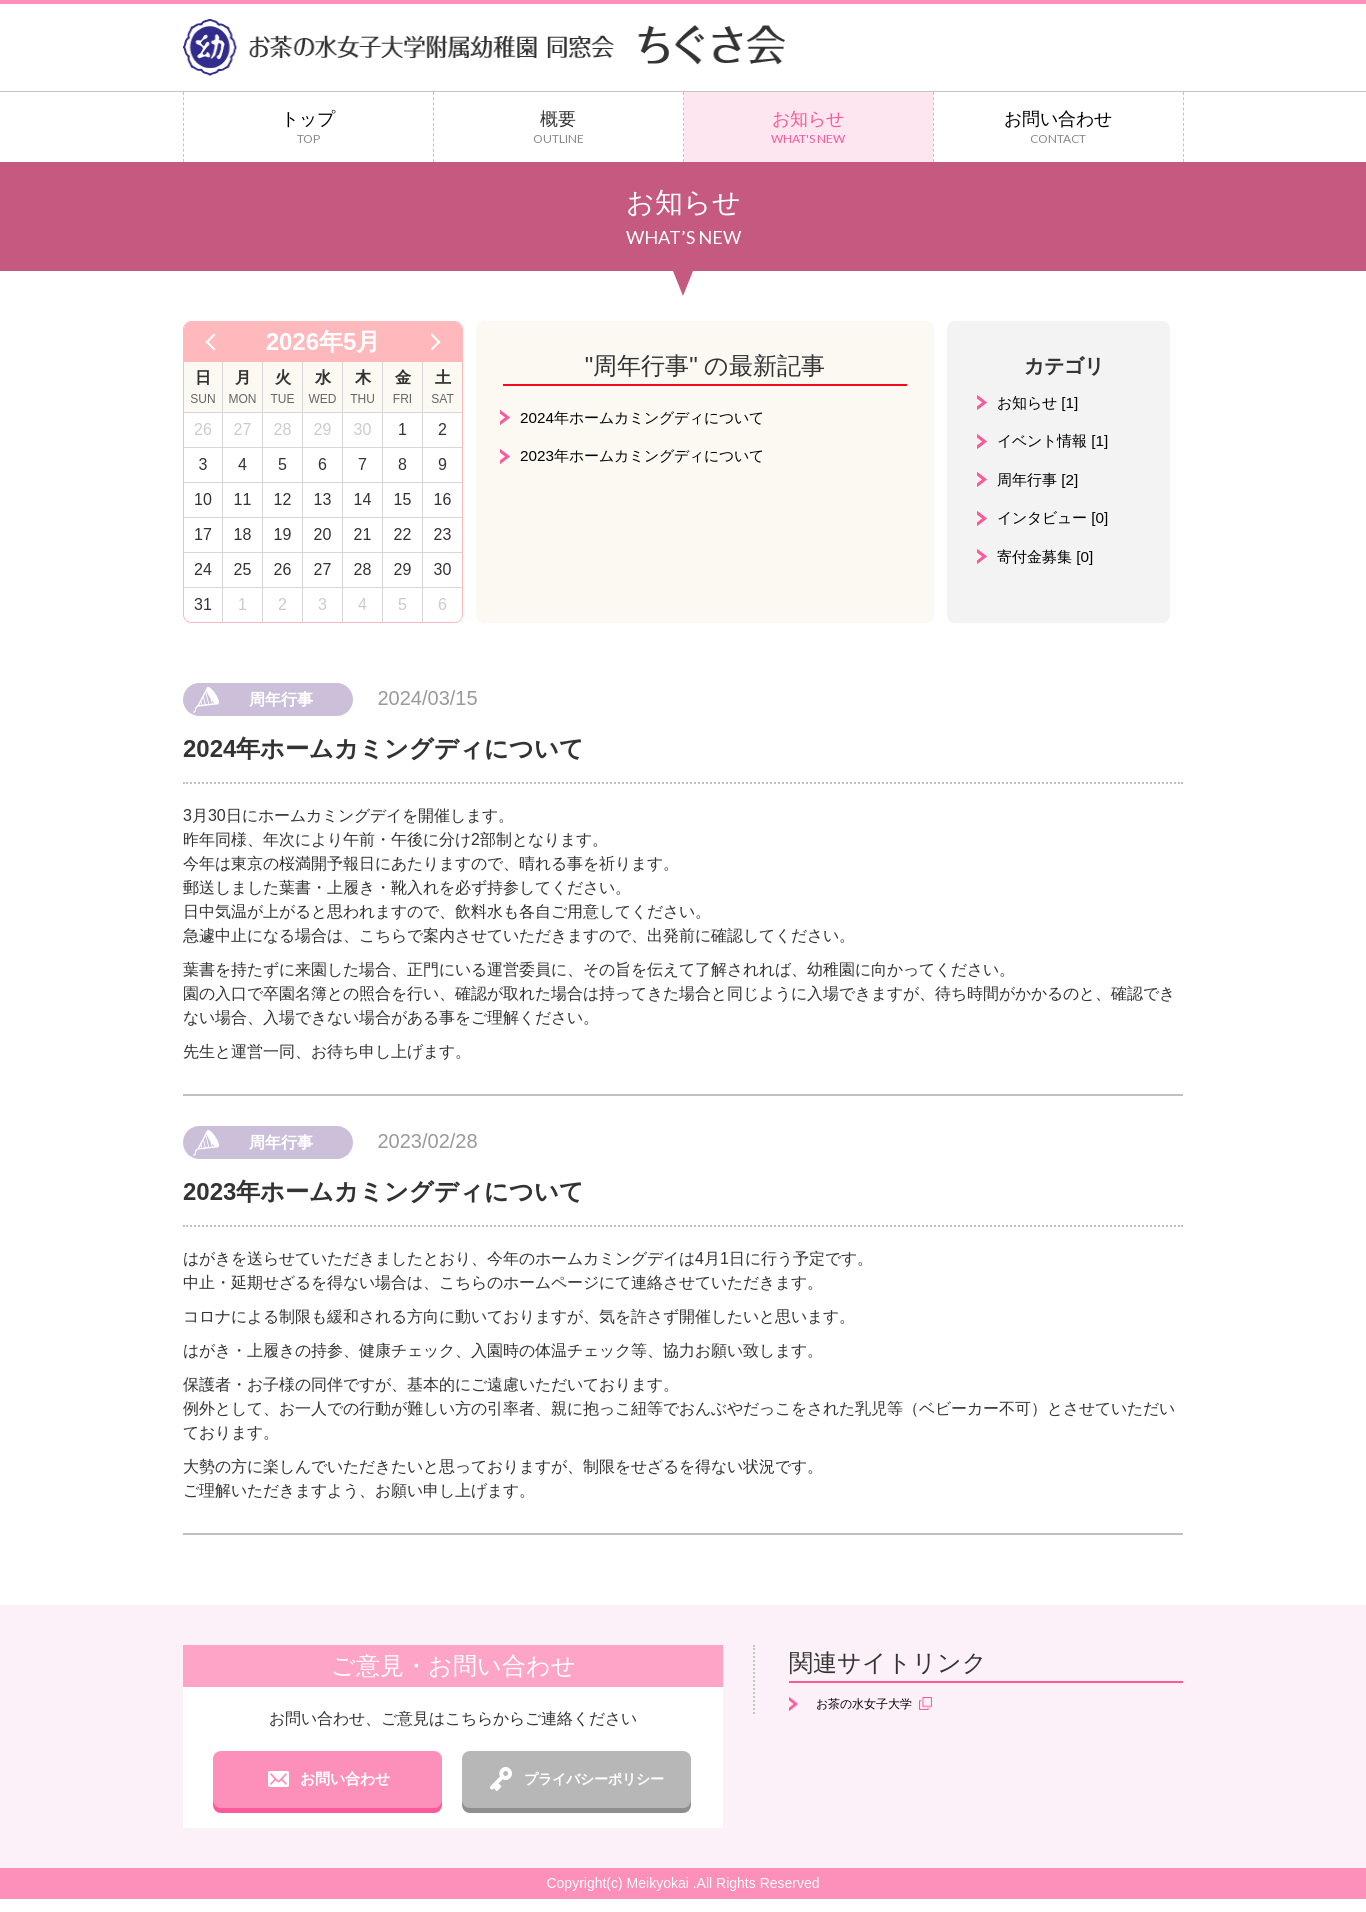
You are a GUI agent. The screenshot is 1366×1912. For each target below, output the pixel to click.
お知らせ (808, 127)
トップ (308, 127)
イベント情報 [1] (1056, 441)
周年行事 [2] (1040, 480)
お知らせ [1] (1040, 402)
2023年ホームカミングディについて (650, 456)
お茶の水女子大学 (873, 1704)
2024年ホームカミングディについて (650, 417)
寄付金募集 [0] (1048, 558)
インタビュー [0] (1056, 519)
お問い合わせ (1058, 127)
